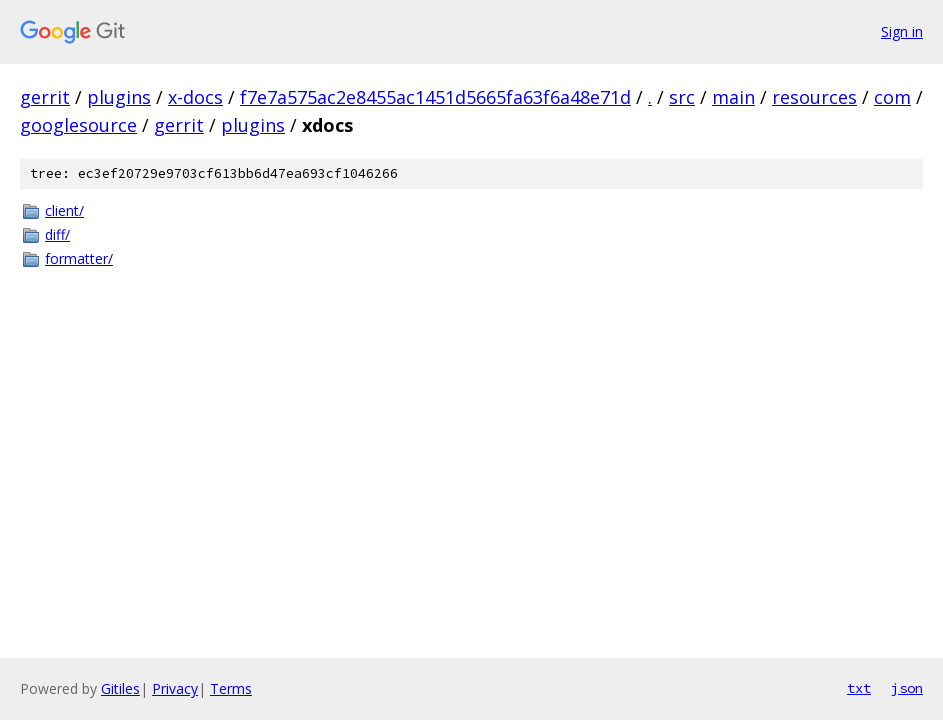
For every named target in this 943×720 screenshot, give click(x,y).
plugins (119, 97)
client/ (64, 210)
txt (859, 688)
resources (814, 97)
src (682, 97)
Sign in (902, 31)
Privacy (175, 688)
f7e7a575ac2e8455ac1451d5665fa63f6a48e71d (435, 97)
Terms (231, 688)
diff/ (57, 234)
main (733, 97)
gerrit (45, 97)
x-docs (195, 97)
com (892, 97)
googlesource (78, 125)
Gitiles (120, 688)
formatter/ (79, 258)
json (907, 688)
